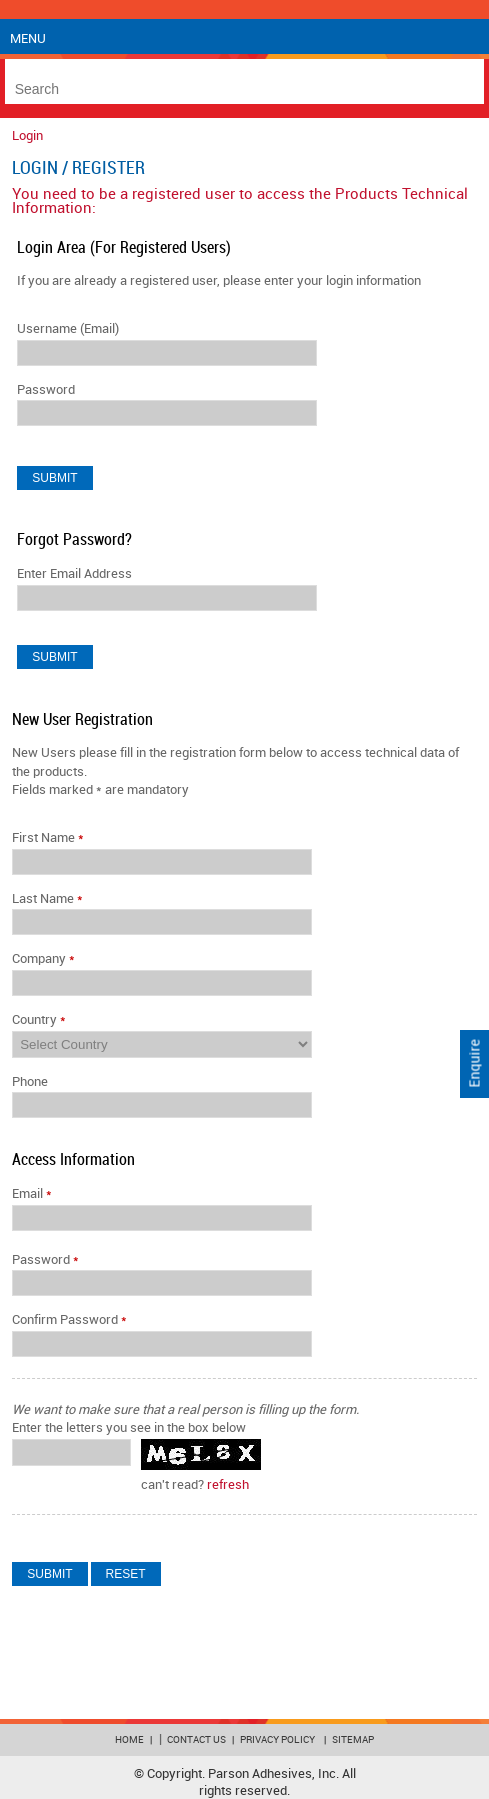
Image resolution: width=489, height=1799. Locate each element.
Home (129, 1740)
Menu (28, 39)
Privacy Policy (277, 1740)
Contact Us (196, 1740)
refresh (228, 1485)
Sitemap (353, 1740)
